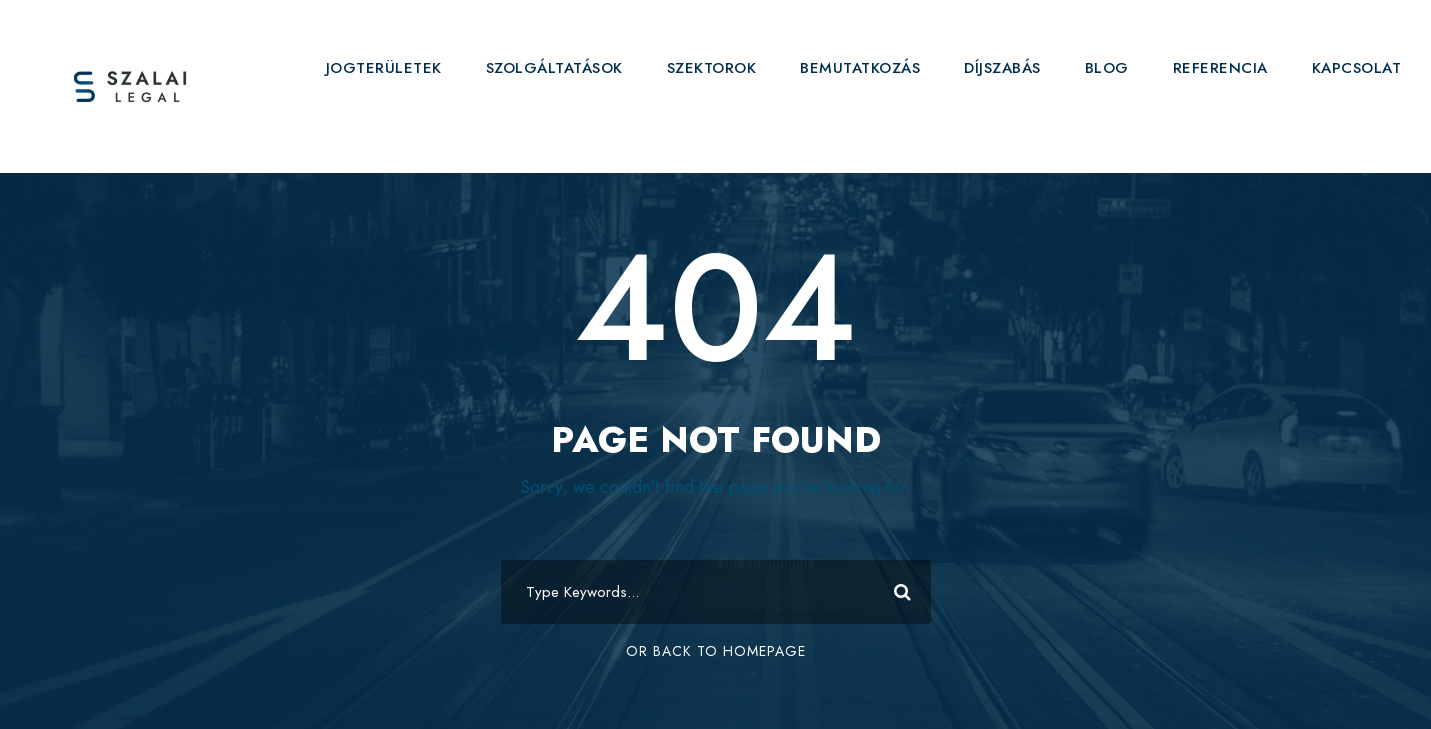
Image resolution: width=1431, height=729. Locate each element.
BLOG (1107, 68)
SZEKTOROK (712, 68)
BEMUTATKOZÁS (860, 68)
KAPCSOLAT (1357, 68)
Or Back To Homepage (716, 651)
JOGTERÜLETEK (384, 68)
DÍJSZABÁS (1002, 68)
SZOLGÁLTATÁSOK (554, 68)
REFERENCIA (1220, 68)
